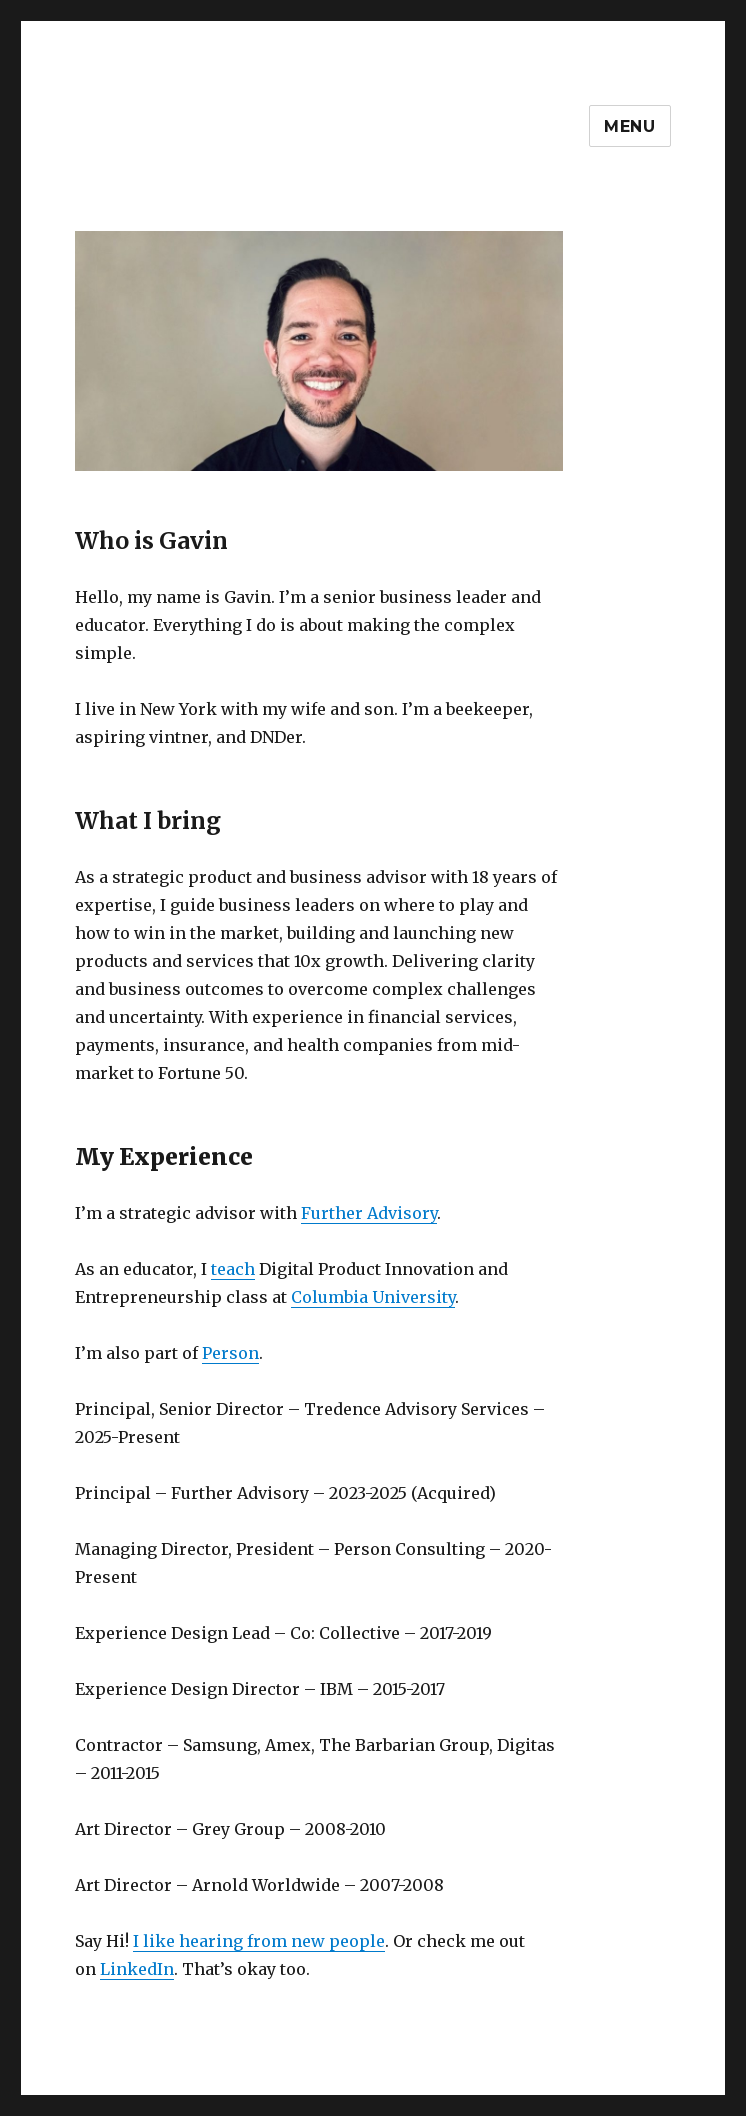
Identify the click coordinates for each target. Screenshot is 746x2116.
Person (230, 1353)
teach (233, 1269)
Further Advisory (369, 1213)
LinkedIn (137, 1969)
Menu (630, 126)
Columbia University (373, 1297)
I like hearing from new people (259, 1941)
